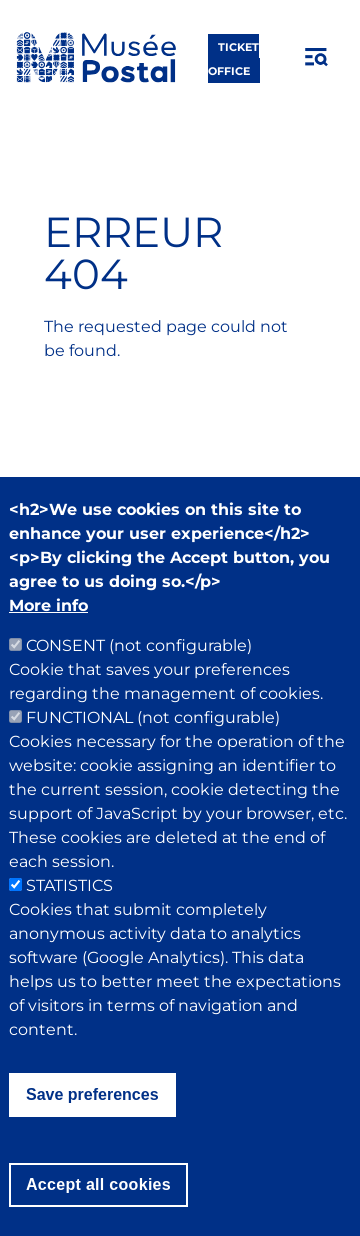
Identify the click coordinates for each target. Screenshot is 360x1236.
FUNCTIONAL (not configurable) (153, 756)
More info (48, 644)
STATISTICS (69, 924)
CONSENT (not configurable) (139, 684)
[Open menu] (317, 57)
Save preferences (92, 1133)
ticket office (233, 58)
